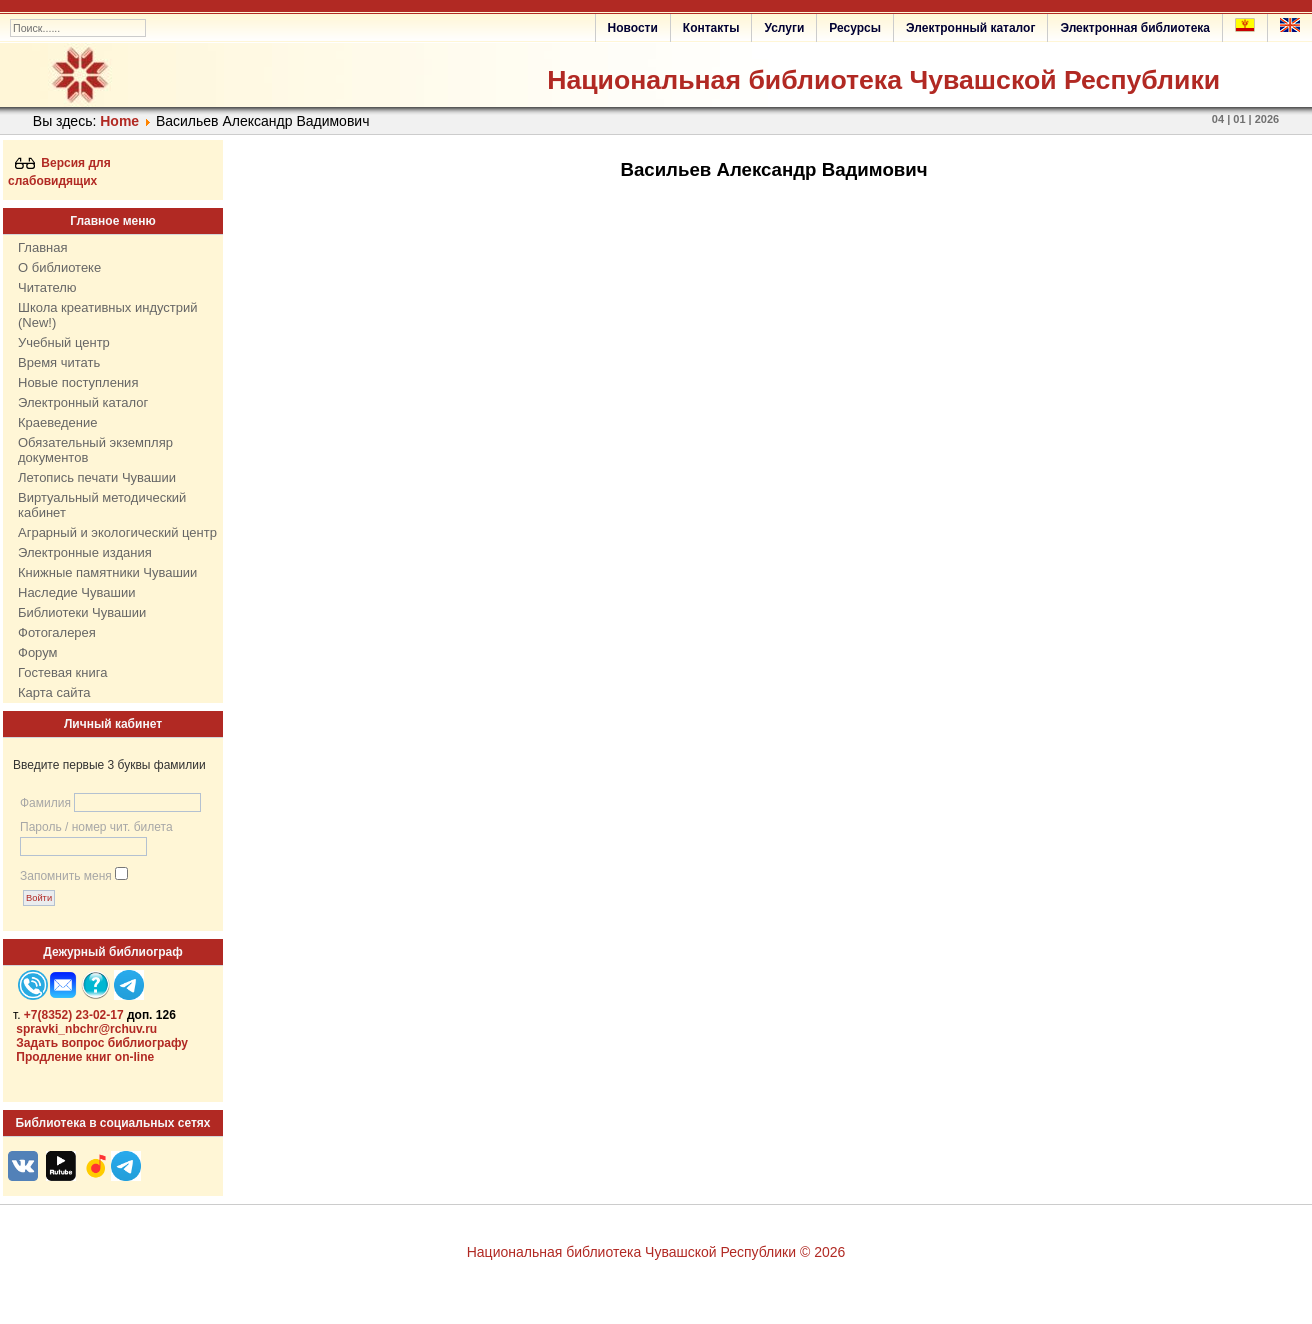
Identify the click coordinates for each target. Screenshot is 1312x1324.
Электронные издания (85, 552)
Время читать (59, 362)
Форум (38, 652)
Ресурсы (855, 28)
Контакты (711, 28)
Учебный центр (64, 342)
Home (119, 121)
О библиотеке (59, 267)
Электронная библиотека (1135, 28)
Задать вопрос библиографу (102, 1043)
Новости (633, 28)
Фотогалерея (57, 632)
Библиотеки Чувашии (82, 612)
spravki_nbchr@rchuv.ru (86, 1029)
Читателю (47, 287)
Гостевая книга (62, 672)
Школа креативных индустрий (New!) (108, 315)
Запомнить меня (66, 876)
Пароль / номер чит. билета (96, 827)
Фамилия (45, 803)
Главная (42, 247)
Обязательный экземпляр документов (95, 450)
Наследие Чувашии (76, 592)
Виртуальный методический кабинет (102, 505)
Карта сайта (54, 692)
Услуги (784, 28)
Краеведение (57, 422)
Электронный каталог (970, 28)
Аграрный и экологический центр (117, 532)
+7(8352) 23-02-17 (74, 1015)
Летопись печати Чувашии (97, 477)
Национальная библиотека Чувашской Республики (883, 80)
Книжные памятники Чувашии (107, 572)
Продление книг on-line (85, 1057)
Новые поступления (78, 382)
